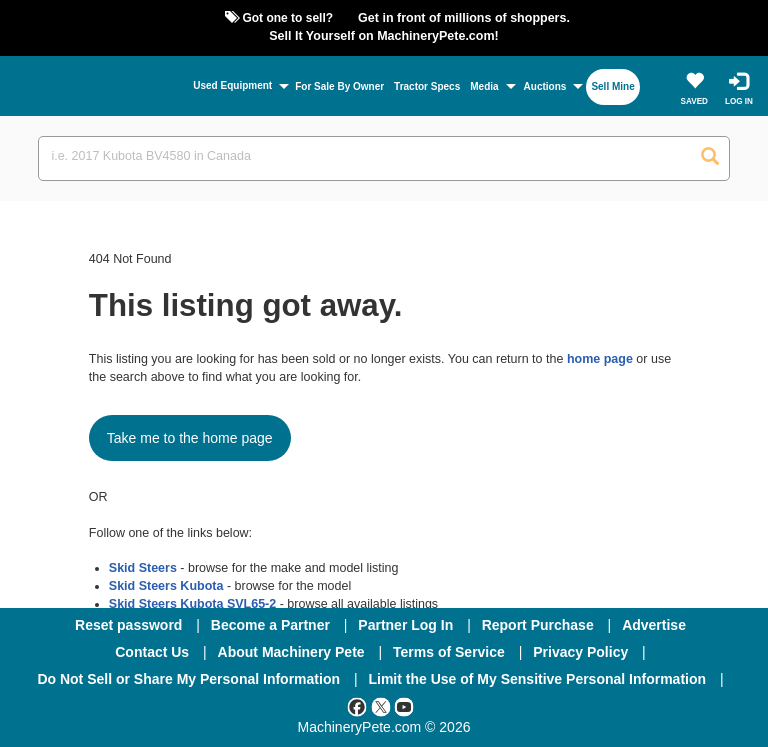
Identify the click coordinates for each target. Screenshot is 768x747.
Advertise (654, 625)
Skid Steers (143, 568)
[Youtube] (404, 706)
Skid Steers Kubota (166, 586)
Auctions (545, 86)
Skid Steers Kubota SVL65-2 (192, 604)
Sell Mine (612, 86)
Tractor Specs (427, 86)
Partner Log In (405, 625)
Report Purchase (538, 625)
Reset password (128, 625)
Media (484, 86)
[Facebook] (357, 706)
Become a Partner (270, 625)
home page (600, 359)
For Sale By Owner (339, 86)
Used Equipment (232, 85)
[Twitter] (381, 706)
